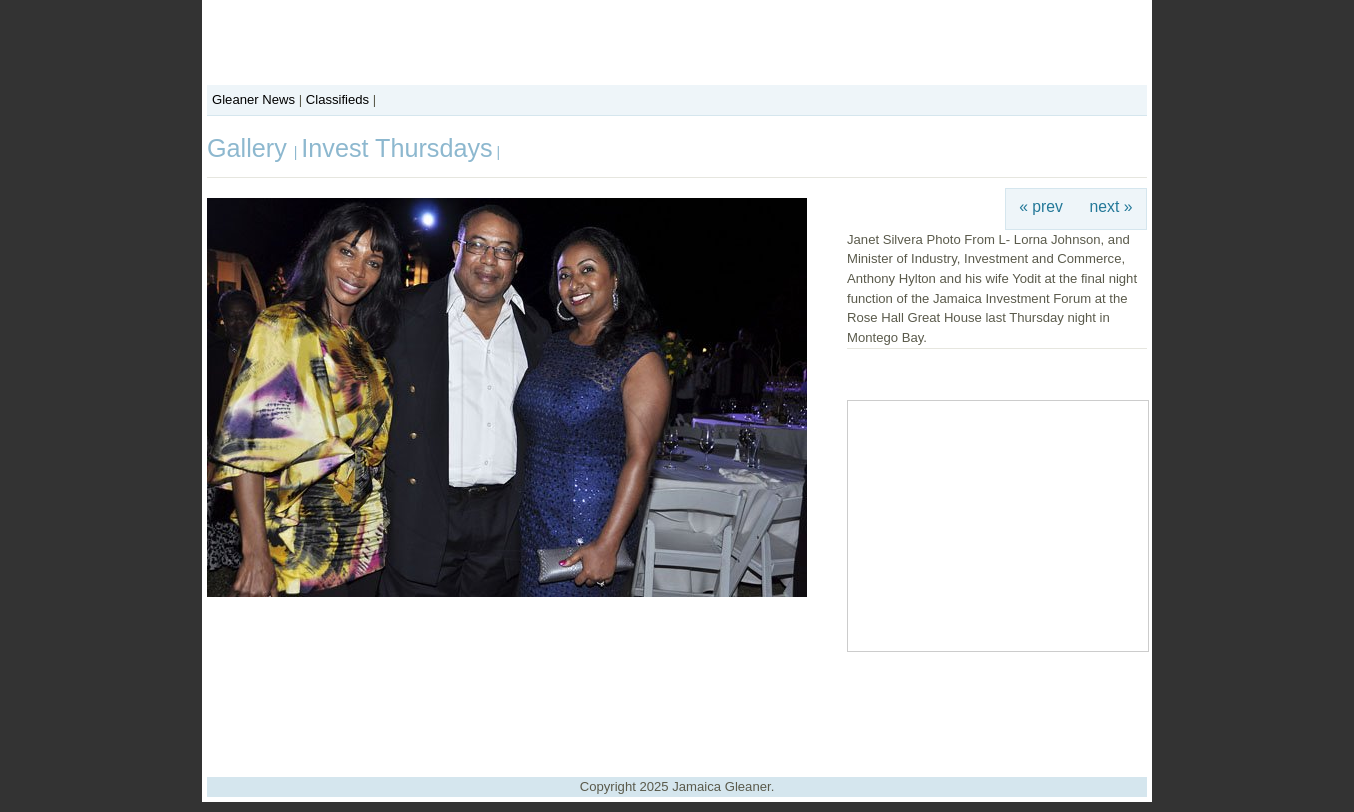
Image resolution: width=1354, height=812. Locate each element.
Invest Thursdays (396, 148)
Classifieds (337, 99)
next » (1111, 206)
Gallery (250, 148)
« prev (1041, 206)
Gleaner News (253, 99)
